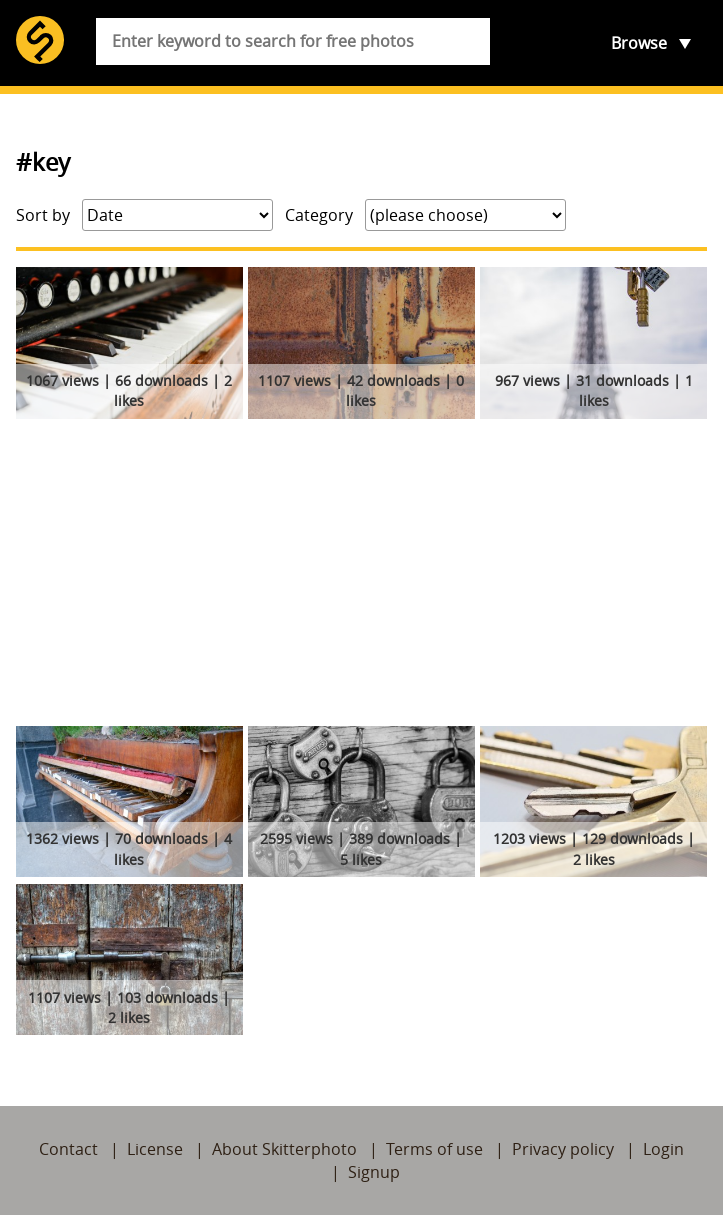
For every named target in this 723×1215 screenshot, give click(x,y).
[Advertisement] (361, 576)
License (155, 1149)
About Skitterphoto (284, 1149)
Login (663, 1149)
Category (319, 215)
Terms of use (434, 1149)
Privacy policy (563, 1149)
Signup (374, 1172)
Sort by (43, 215)
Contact (68, 1149)
